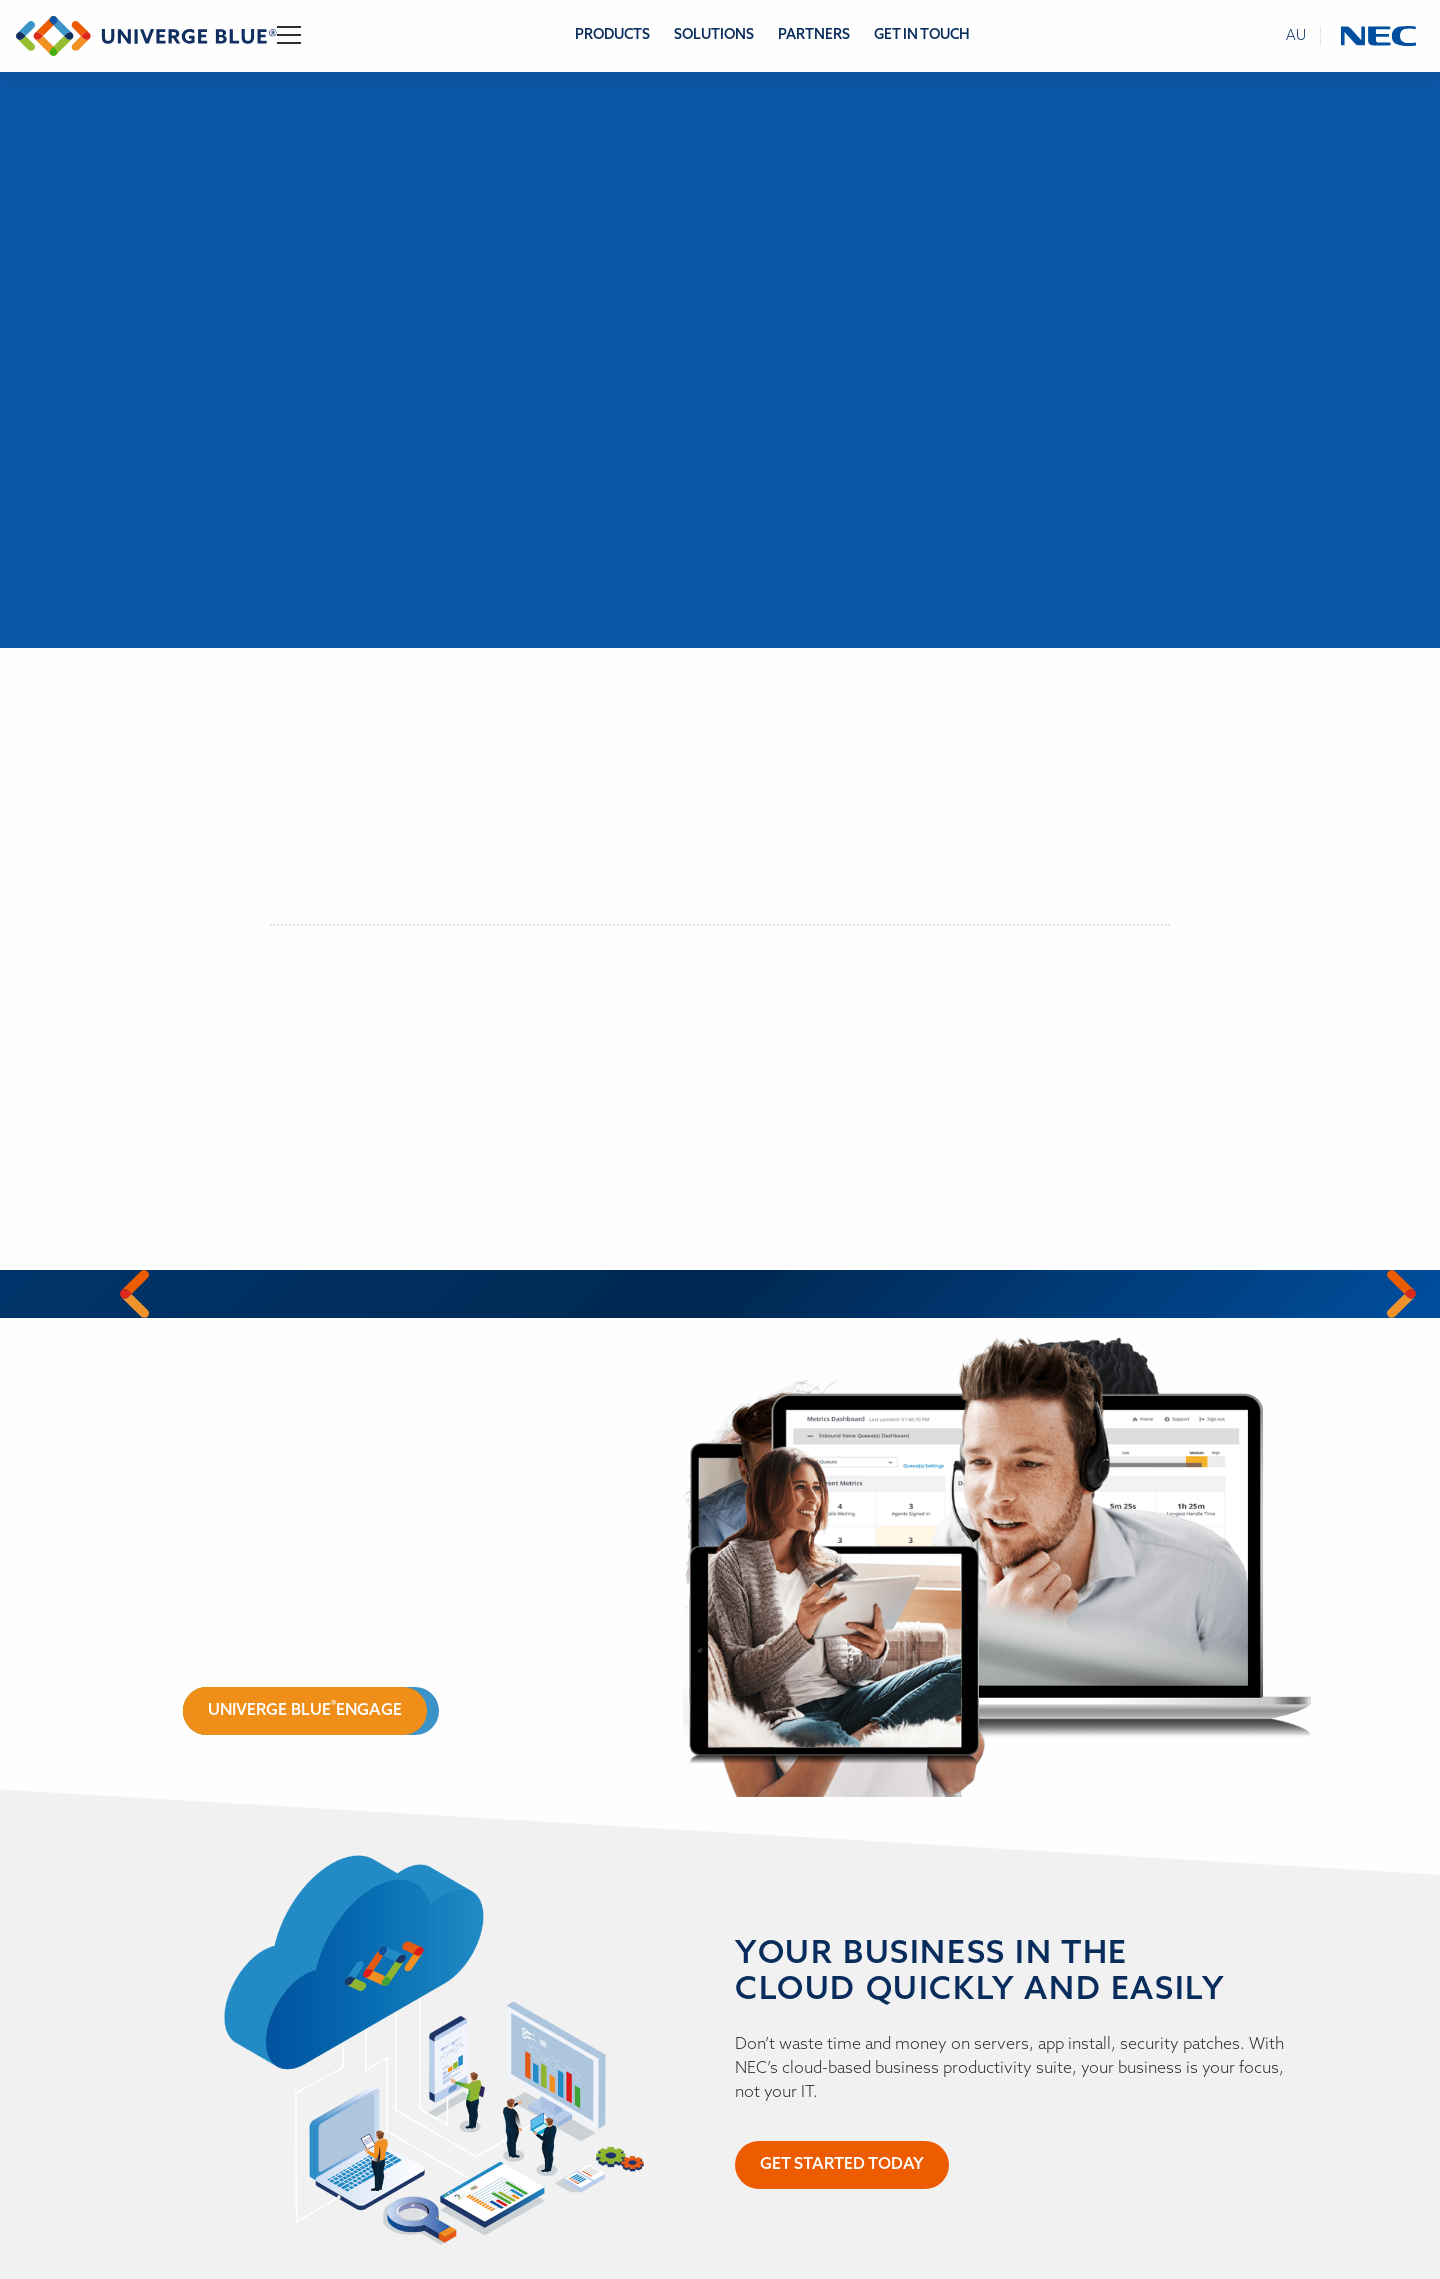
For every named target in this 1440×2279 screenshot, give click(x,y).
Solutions (714, 35)
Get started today (842, 2165)
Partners (814, 35)
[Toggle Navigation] (289, 36)
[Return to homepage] (146, 36)
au (1296, 36)
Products (612, 35)
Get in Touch (922, 35)
